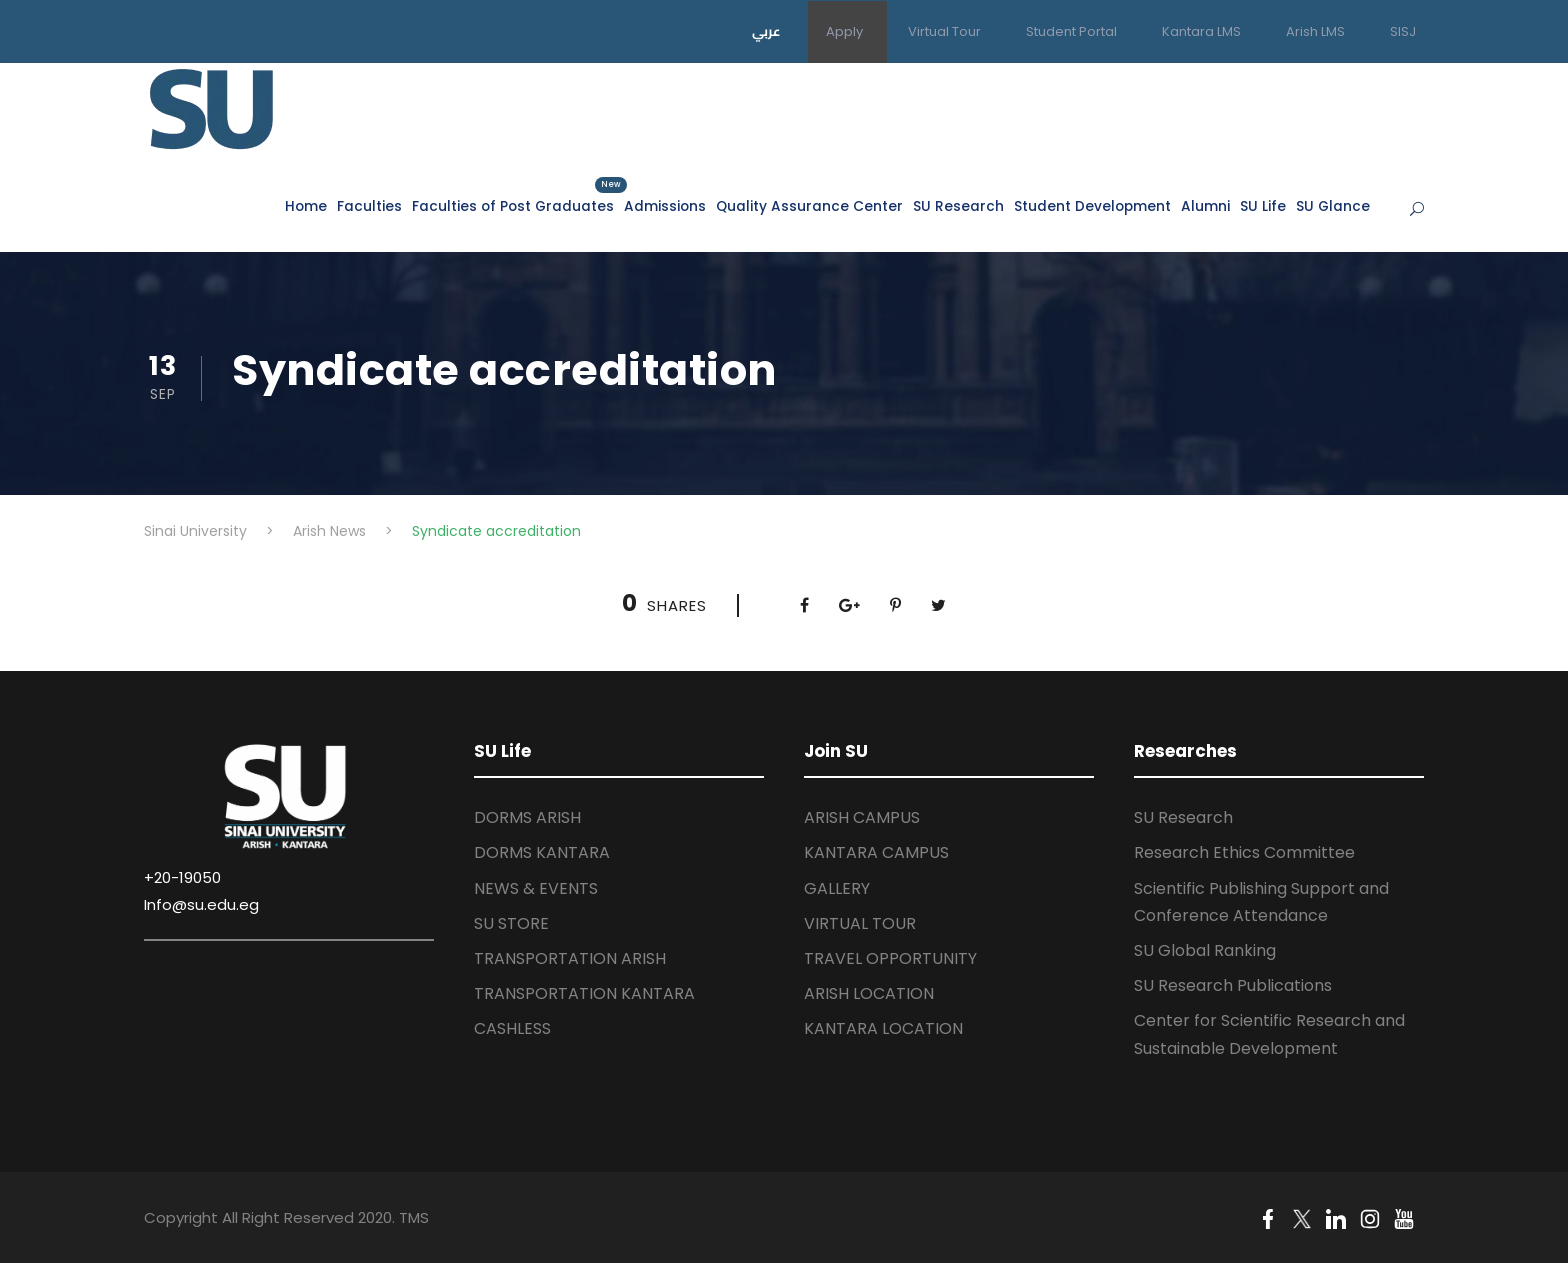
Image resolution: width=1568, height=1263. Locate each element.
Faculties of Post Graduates (513, 205)
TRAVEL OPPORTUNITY (890, 958)
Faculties (369, 206)
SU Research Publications (1233, 985)
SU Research (958, 206)
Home (306, 206)
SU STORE (511, 923)
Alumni (1205, 206)
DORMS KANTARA (542, 852)
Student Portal (1071, 31)
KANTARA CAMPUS (876, 852)
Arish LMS (1315, 31)
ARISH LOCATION (869, 993)
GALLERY (837, 888)
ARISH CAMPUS (862, 817)
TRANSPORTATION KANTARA (584, 993)
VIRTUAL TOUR (860, 923)
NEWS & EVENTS (536, 888)
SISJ (1403, 31)
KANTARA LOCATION (883, 1028)
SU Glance (1333, 206)
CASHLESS (512, 1028)
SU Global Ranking (1205, 950)
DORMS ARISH (527, 817)
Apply (844, 31)
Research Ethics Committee (1244, 852)
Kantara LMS (1201, 31)
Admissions (665, 206)
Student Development (1092, 206)
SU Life (1263, 206)
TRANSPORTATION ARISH (570, 958)
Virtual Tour (944, 31)
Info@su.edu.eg (201, 904)
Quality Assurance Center (809, 206)
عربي (766, 31)
